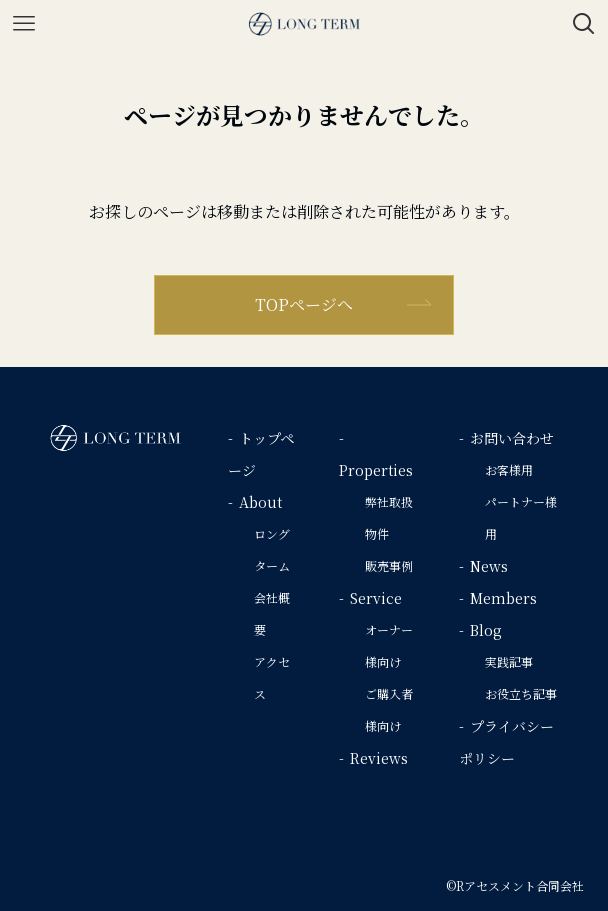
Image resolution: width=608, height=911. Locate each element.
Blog (486, 630)
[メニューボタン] (24, 24)
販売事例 (389, 565)
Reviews (379, 758)
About (260, 502)
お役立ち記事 (521, 693)
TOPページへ (304, 304)
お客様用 (509, 469)
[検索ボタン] (584, 24)
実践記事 (509, 661)
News (489, 566)
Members (503, 598)
